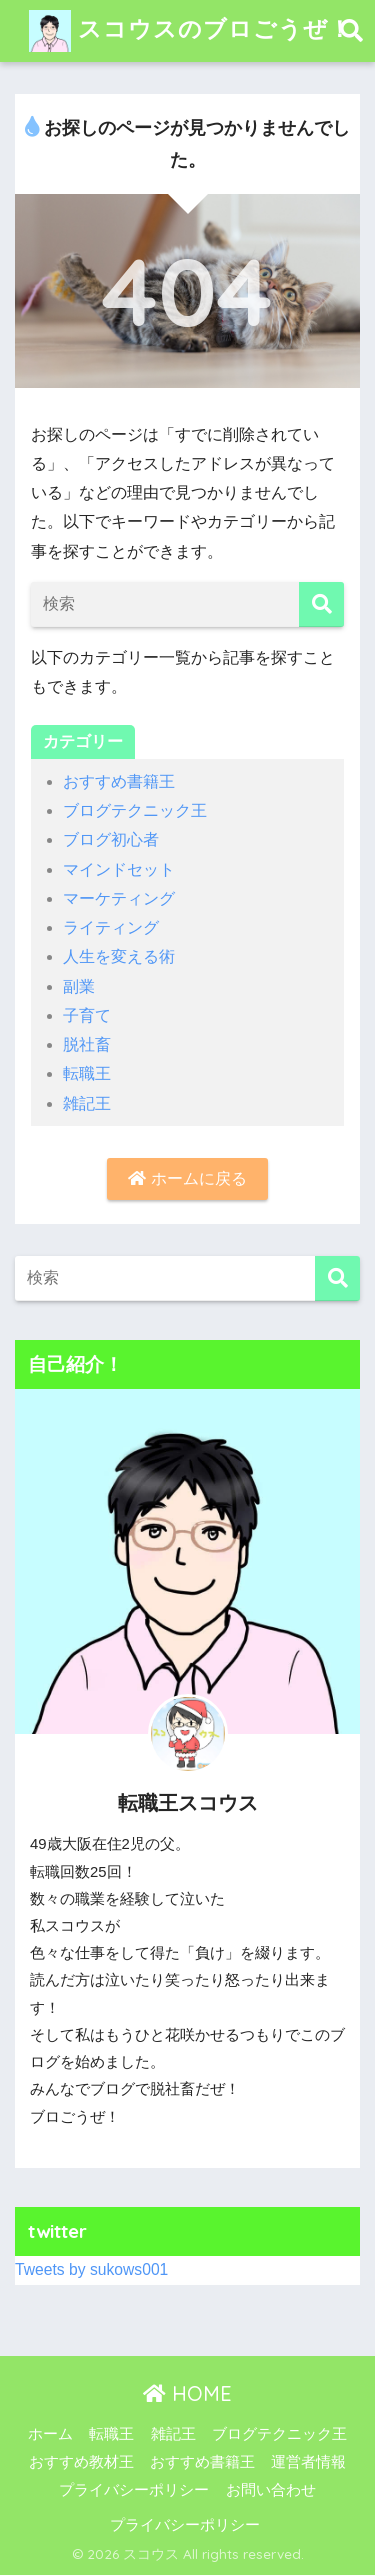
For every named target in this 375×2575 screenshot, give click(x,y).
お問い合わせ (271, 2490)
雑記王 (87, 1103)
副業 (79, 986)
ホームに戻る (187, 1178)
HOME (187, 2393)
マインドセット (119, 869)
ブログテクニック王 (135, 810)
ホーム (50, 2434)
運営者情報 (308, 2462)
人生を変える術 (119, 956)
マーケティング (119, 898)
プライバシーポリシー (134, 2490)
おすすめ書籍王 (119, 781)
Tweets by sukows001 (91, 2269)
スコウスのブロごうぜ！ (190, 31)
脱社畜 (87, 1044)
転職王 (87, 1073)
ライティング (111, 927)
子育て (87, 1015)
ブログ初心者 (111, 839)
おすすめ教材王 (81, 2462)
